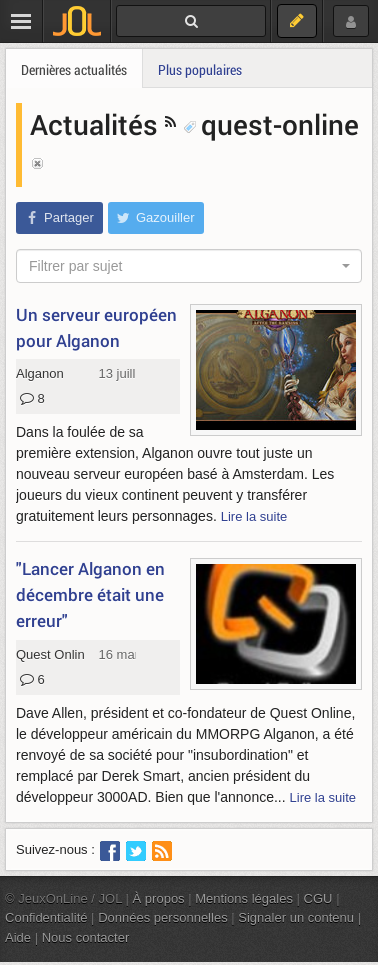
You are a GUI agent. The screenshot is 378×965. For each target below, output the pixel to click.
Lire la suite (254, 516)
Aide (18, 937)
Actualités (97, 124)
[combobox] (189, 266)
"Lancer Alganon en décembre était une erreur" (90, 594)
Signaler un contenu (296, 917)
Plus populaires (200, 69)
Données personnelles (163, 917)
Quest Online (54, 654)
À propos (159, 898)
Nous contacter (86, 937)
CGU (318, 898)
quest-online (271, 124)
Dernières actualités (74, 69)
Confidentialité (46, 917)
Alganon (40, 373)
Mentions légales (244, 898)
